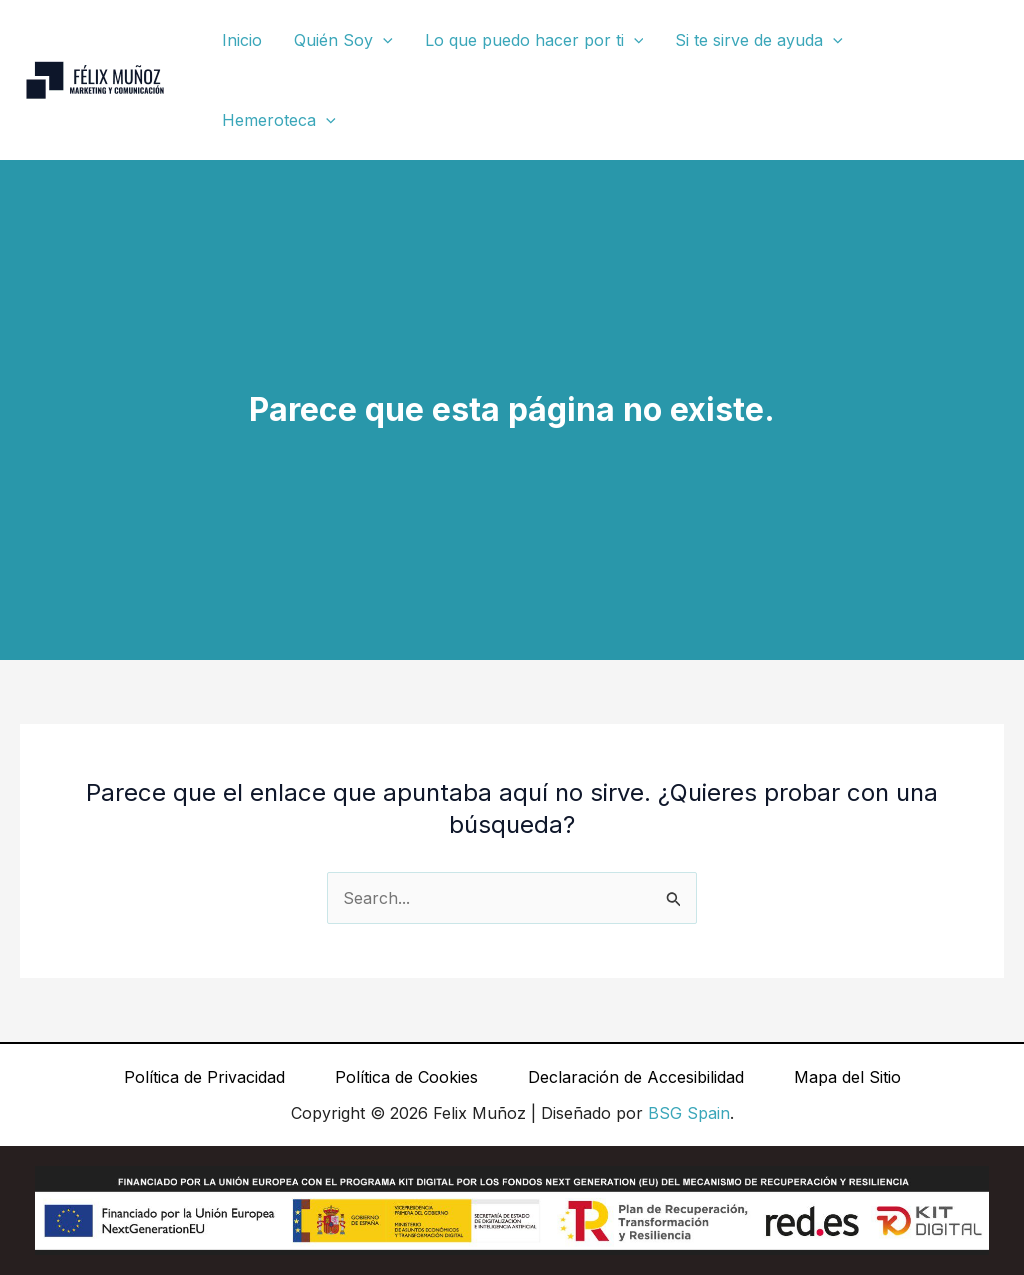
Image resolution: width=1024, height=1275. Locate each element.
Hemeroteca (279, 120)
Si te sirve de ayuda (759, 40)
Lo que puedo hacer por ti (534, 40)
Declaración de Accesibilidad (636, 1077)
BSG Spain (689, 1113)
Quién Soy (343, 40)
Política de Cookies (406, 1077)
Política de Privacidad (204, 1077)
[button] (383, 40)
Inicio (242, 40)
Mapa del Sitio (847, 1077)
